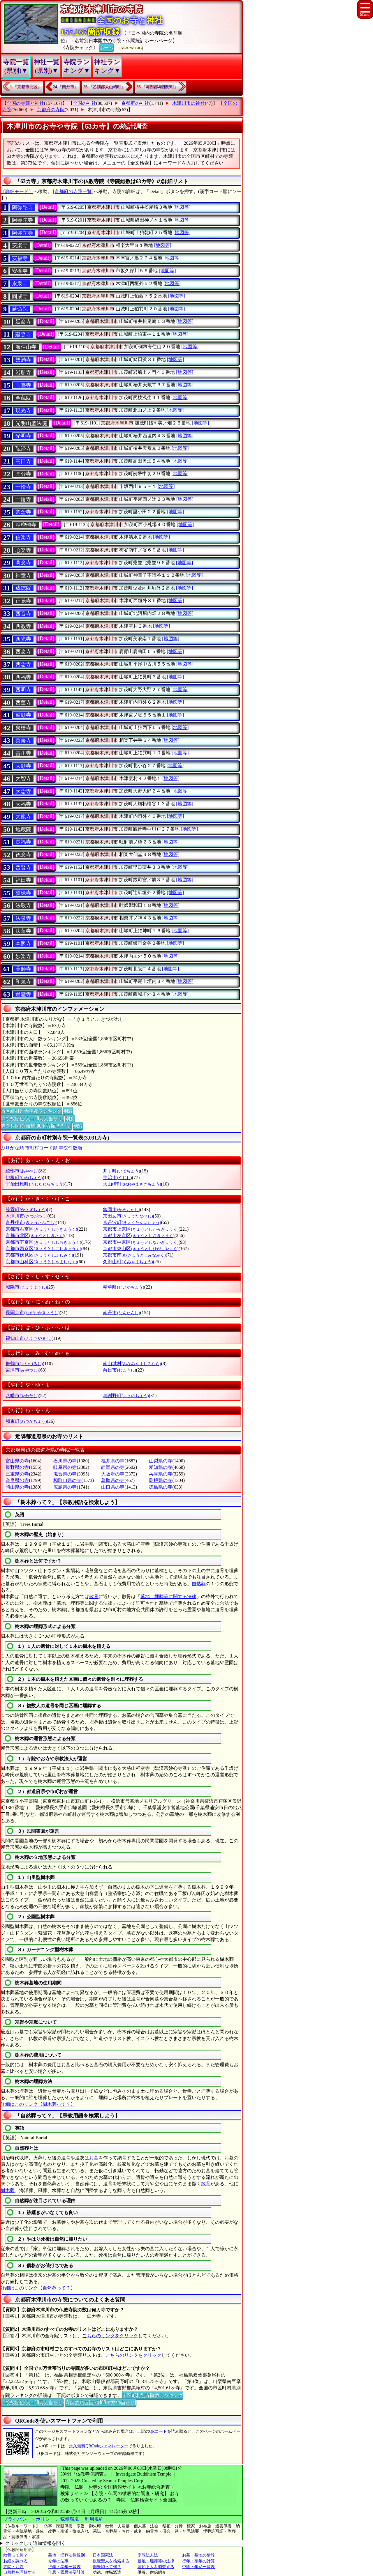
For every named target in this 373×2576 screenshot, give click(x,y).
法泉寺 (23, 918)
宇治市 (117, 1177)
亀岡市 (121, 1209)
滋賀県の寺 (65, 1473)
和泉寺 (23, 982)
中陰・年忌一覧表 (198, 2567)
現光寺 (23, 410)
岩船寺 (23, 372)
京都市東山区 (140, 1248)
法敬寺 (23, 905)
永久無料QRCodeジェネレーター (98, 2446)
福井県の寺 (112, 1460)
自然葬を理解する (19, 2572)
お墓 (93, 2157)
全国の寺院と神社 (25, 103)
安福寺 (20, 258)
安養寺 (20, 271)
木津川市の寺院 (103, 109)
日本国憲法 (103, 2555)
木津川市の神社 (188, 103)
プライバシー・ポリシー (29, 2519)
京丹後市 (30, 1222)
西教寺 (23, 626)
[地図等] (182, 207)
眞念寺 (23, 563)
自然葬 (199, 1583)
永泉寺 (20, 283)
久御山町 (128, 1261)
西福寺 (23, 677)
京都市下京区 (43, 1242)
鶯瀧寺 (23, 994)
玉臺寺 (23, 385)
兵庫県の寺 (160, 1473)
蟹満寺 (23, 360)
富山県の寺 (17, 1460)
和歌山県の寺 (67, 1480)
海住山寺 (25, 347)
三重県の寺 (17, 1473)
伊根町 (24, 1177)
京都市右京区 (41, 1229)
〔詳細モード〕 (17, 191)
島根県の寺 (160, 1480)
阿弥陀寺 (22, 207)
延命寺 (23, 322)
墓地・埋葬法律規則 (66, 2555)
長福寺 (23, 842)
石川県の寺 (65, 1460)
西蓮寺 (23, 702)
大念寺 (23, 791)
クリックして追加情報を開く (35, 2543)
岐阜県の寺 (65, 1467)
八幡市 (22, 1395)
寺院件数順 (70, 1147)
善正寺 (23, 753)
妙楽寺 (23, 956)
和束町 (26, 1421)
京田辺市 (128, 1215)
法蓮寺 (23, 931)
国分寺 (23, 474)
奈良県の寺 (17, 1480)
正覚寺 (23, 601)
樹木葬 (8, 2190)
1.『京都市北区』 (26, 87)
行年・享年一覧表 (64, 2567)
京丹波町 (132, 1222)
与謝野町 (126, 1395)
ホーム (106, 47)
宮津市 (22, 1369)
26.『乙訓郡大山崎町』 (104, 87)
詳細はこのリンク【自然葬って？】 (38, 2287)
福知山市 (28, 1338)
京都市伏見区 (39, 1254)
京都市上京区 (140, 1229)
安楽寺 (20, 245)
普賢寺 (23, 868)
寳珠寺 (23, 893)
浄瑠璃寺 (25, 525)
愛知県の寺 (160, 1467)
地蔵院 (23, 829)
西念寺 (23, 651)
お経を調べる (15, 2561)
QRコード (158, 2431)
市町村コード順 (41, 1147)
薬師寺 (23, 969)
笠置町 (26, 1209)
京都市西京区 (43, 1248)
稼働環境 (69, 2519)
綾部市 (22, 1170)
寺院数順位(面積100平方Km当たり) (36, 1125)
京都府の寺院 (51, 109)
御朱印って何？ (107, 2567)
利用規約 (94, 2519)
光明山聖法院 (31, 423)
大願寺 (23, 766)
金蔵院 (23, 398)
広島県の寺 (65, 1487)
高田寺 (23, 461)
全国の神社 (84, 103)
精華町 (123, 1287)
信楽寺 (23, 537)
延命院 (20, 309)
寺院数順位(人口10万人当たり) (32, 1118)
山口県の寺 (112, 1487)
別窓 (68, 1110)
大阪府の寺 (112, 1473)
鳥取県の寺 (112, 1480)
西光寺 (23, 639)
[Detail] (48, 207)
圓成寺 (20, 296)
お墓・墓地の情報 (198, 2555)
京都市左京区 (138, 1235)
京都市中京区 (140, 1242)
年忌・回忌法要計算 (66, 2572)
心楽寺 (23, 550)
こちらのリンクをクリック (110, 2335)
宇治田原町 (35, 1183)
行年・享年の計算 (198, 2561)
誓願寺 (23, 715)
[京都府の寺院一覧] (73, 191)
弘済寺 (23, 449)
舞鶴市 (24, 1363)
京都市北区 (35, 1235)
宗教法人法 (148, 2555)
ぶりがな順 (12, 1147)
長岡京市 (32, 1312)
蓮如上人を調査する (156, 2567)
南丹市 (121, 1312)
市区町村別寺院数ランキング (31, 1110)
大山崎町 (132, 1183)
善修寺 (23, 741)
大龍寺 (23, 817)
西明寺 (23, 690)
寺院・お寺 (13, 2567)
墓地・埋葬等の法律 (156, 2561)
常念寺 (23, 512)
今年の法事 (58, 2561)
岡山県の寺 (17, 1487)
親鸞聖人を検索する (111, 2561)
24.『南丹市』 (66, 87)
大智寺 (23, 778)
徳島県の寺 (160, 1487)
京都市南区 (134, 1254)
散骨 (93, 1596)
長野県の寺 (17, 1467)
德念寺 (23, 855)
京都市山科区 (41, 1261)
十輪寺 (23, 487)
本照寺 (23, 943)
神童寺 (23, 575)
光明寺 (23, 436)
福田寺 (23, 880)
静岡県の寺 (112, 1467)
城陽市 (26, 1287)
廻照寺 (23, 334)
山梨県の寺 (160, 1460)
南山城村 (132, 1363)
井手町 (121, 1170)
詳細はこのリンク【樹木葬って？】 (38, 2104)
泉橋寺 (23, 728)
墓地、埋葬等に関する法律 (168, 1596)
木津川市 (26, 1215)
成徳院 (23, 588)
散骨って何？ (15, 2555)
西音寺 (23, 614)
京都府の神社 (135, 103)
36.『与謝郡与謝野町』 (158, 87)
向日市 (119, 1369)
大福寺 (23, 804)
